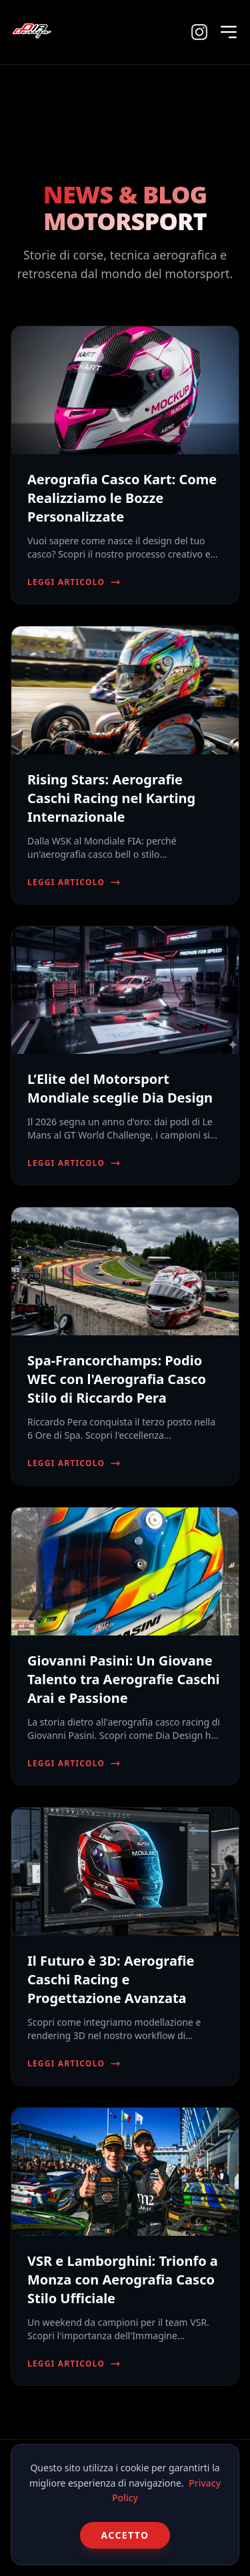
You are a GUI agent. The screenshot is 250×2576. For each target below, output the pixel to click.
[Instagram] (199, 32)
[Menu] (228, 32)
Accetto (125, 2535)
